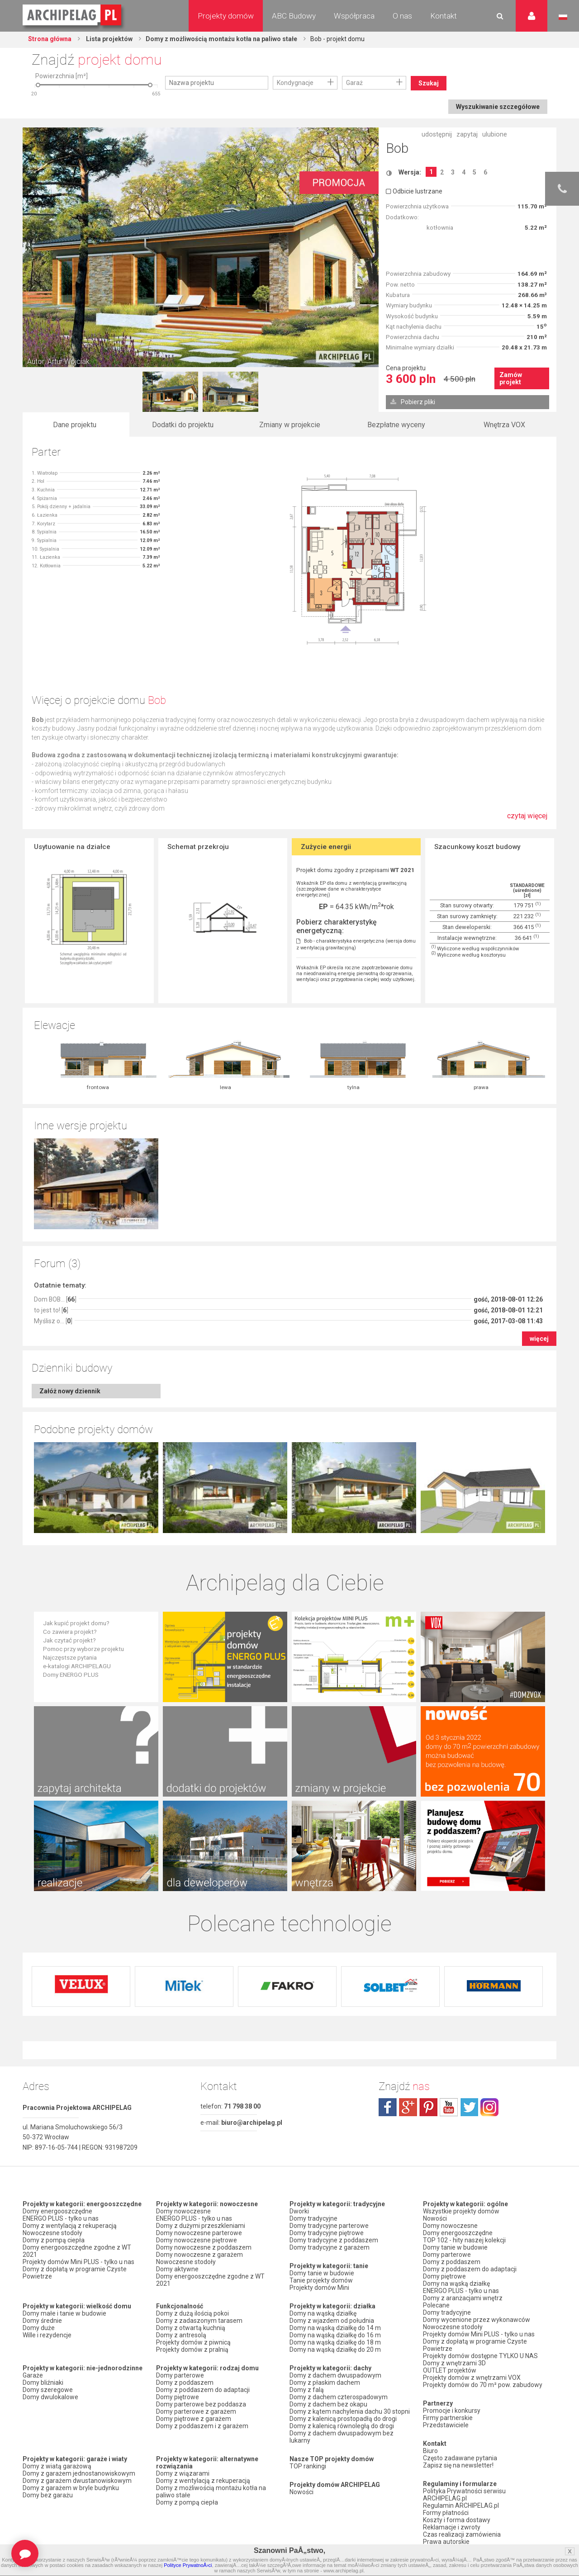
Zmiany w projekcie (289, 424)
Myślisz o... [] (53, 1321)
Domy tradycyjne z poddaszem (334, 2240)
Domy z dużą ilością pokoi (192, 2313)
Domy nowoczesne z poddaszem (204, 2247)
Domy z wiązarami (182, 2473)
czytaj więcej (527, 820)
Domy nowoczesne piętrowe (196, 2240)
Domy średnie (42, 2320)
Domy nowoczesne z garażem (199, 2254)
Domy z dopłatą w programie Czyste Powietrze (75, 2272)
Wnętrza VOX (504, 424)
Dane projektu (74, 424)
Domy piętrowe (177, 2397)
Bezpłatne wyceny (396, 424)
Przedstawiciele (446, 2425)
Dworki (299, 2211)
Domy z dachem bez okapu (328, 2404)
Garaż (354, 82)
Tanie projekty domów (321, 2280)
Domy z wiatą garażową (57, 2466)
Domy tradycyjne (313, 2218)
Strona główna (49, 38)
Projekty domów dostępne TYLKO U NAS (480, 2355)
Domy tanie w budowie (322, 2273)
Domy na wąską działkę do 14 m (335, 2327)
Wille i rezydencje (47, 2335)
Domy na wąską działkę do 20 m (335, 2349)
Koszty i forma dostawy (456, 2520)
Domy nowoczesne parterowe (199, 2232)
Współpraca (354, 15)
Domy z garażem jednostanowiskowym (79, 2473)
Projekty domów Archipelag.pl (72, 15)
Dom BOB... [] (55, 1299)
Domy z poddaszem (185, 2382)
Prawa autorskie (446, 2541)
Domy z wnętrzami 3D (454, 2363)
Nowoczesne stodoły (52, 2232)
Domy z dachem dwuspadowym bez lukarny (342, 2437)
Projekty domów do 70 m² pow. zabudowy (482, 2384)
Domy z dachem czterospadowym (339, 2397)
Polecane (436, 2305)
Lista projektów (109, 38)
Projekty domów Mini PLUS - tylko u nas (78, 2261)
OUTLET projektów (449, 2370)
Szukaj (428, 83)
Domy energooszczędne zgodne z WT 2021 (77, 2251)
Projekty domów (226, 15)
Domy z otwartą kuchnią (190, 2327)
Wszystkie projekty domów (461, 2211)
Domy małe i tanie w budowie (64, 2313)
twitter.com (469, 2107)
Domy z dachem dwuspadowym (335, 2375)
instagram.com (489, 2107)
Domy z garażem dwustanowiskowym (77, 2480)
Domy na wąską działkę (323, 2313)
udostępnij (437, 134)
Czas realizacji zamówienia (462, 2534)
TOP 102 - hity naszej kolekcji (464, 2240)
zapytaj (467, 134)
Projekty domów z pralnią (192, 2349)
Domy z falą (307, 2389)
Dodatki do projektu (183, 424)
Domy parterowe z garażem (196, 2411)
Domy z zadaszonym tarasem (199, 2320)
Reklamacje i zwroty (451, 2527)
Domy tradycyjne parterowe (329, 2225)
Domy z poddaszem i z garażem (202, 2426)
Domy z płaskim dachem (325, 2382)
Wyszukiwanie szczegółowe (498, 106)
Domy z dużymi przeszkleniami (200, 2225)
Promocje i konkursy (451, 2410)
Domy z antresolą (181, 2335)
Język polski (563, 17)
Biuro (430, 2450)
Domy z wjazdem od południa (332, 2320)
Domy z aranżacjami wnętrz (463, 2298)
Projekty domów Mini (319, 2287)
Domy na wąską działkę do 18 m (335, 2342)
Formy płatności (446, 2512)
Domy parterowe (180, 2375)
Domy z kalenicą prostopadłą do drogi (343, 2418)
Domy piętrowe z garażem (193, 2418)
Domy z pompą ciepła (54, 2240)
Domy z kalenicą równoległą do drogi (342, 2426)
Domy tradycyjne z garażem (330, 2247)
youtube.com (449, 2107)
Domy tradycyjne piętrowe (327, 2232)
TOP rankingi (308, 2466)
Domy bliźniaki (43, 2382)
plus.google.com (408, 2107)
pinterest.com (428, 2107)
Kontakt (443, 15)
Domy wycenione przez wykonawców (476, 2319)
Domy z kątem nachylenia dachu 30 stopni (350, 2411)
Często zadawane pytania (460, 2458)
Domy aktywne (177, 2269)
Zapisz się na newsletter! (458, 2465)
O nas (402, 15)
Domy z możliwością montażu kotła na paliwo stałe (221, 38)
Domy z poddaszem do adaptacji (203, 2389)
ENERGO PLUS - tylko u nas (61, 2218)
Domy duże (39, 2327)
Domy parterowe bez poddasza (201, 2404)
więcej (539, 1338)
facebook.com (388, 2107)
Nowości (301, 2492)
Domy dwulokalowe (50, 2397)
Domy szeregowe (48, 2389)
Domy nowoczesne (183, 2211)
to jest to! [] (51, 1310)
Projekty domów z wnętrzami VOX (472, 2377)
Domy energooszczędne (57, 2211)
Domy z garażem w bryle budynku (71, 2487)
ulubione (494, 134)
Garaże (33, 2375)
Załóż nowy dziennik (69, 1391)
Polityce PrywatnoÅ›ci (188, 2565)
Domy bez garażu (48, 2495)
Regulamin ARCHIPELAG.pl (461, 2505)
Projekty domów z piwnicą (193, 2342)
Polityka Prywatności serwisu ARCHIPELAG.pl (464, 2494)
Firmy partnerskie (448, 2417)
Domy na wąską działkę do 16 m (335, 2335)
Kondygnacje (295, 82)
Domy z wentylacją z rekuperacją (70, 2225)
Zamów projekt (510, 378)
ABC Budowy (294, 15)
